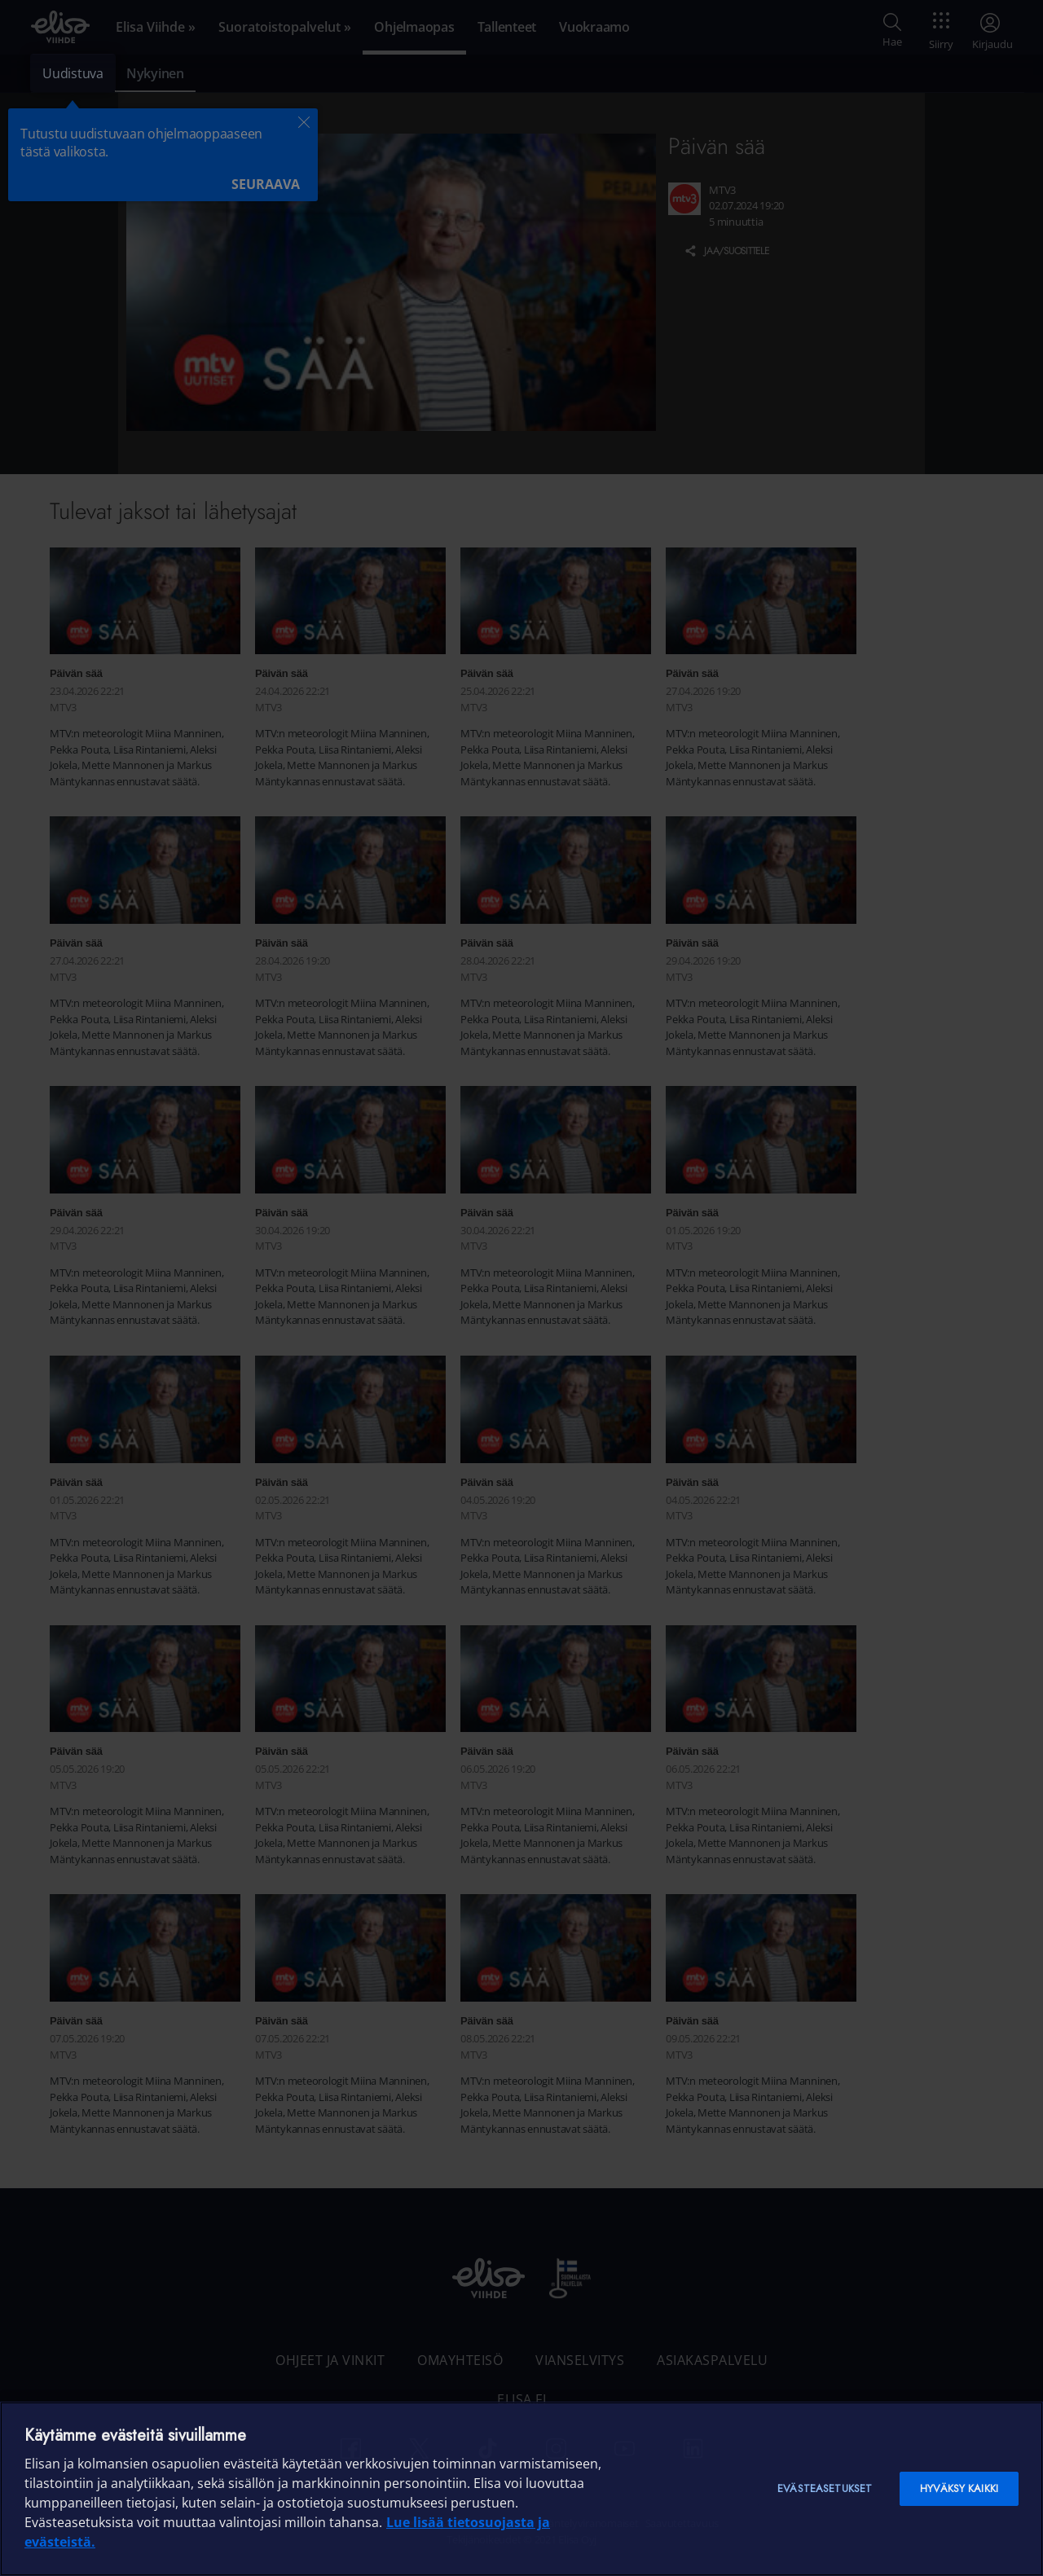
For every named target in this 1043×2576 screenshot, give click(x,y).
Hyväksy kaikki (959, 2488)
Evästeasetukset (824, 2488)
